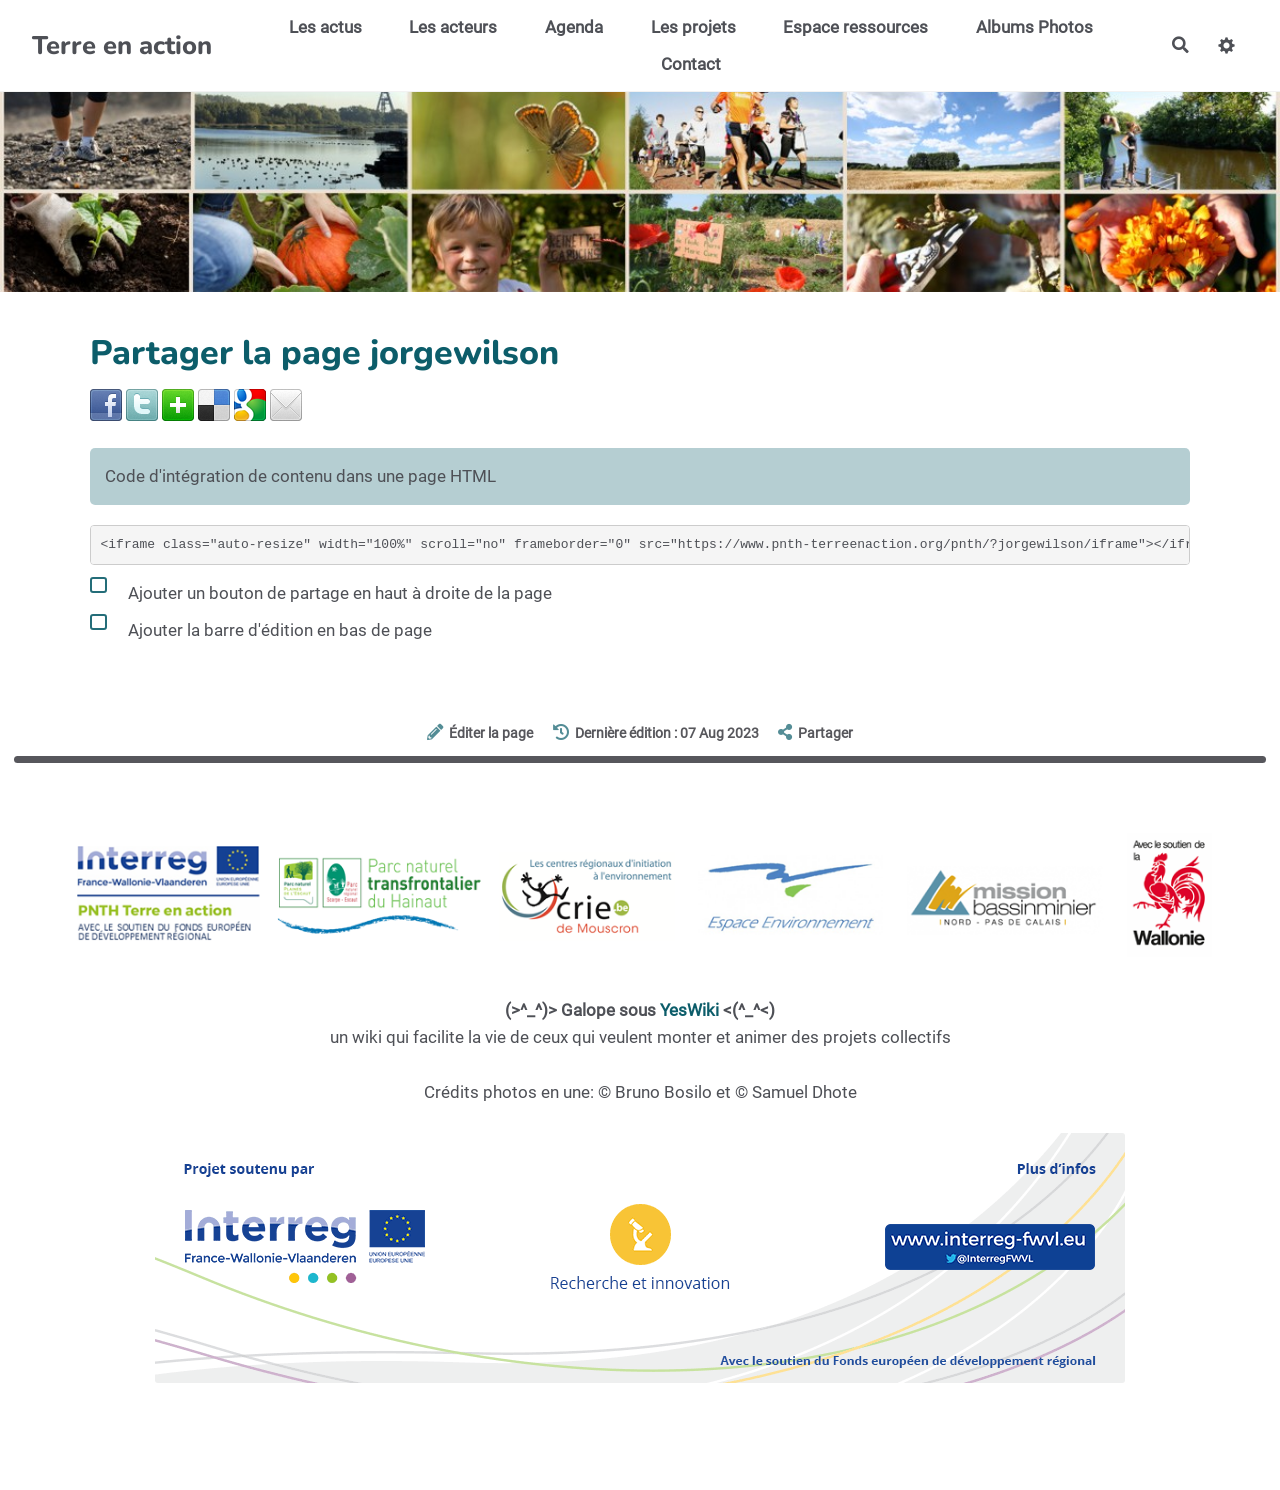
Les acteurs (453, 27)
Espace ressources (854, 27)
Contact (690, 64)
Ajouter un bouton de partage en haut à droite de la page (321, 589)
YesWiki (689, 1010)
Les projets (692, 27)
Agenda (573, 27)
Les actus (324, 27)
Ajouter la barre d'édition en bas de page (261, 626)
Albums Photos (1033, 27)
